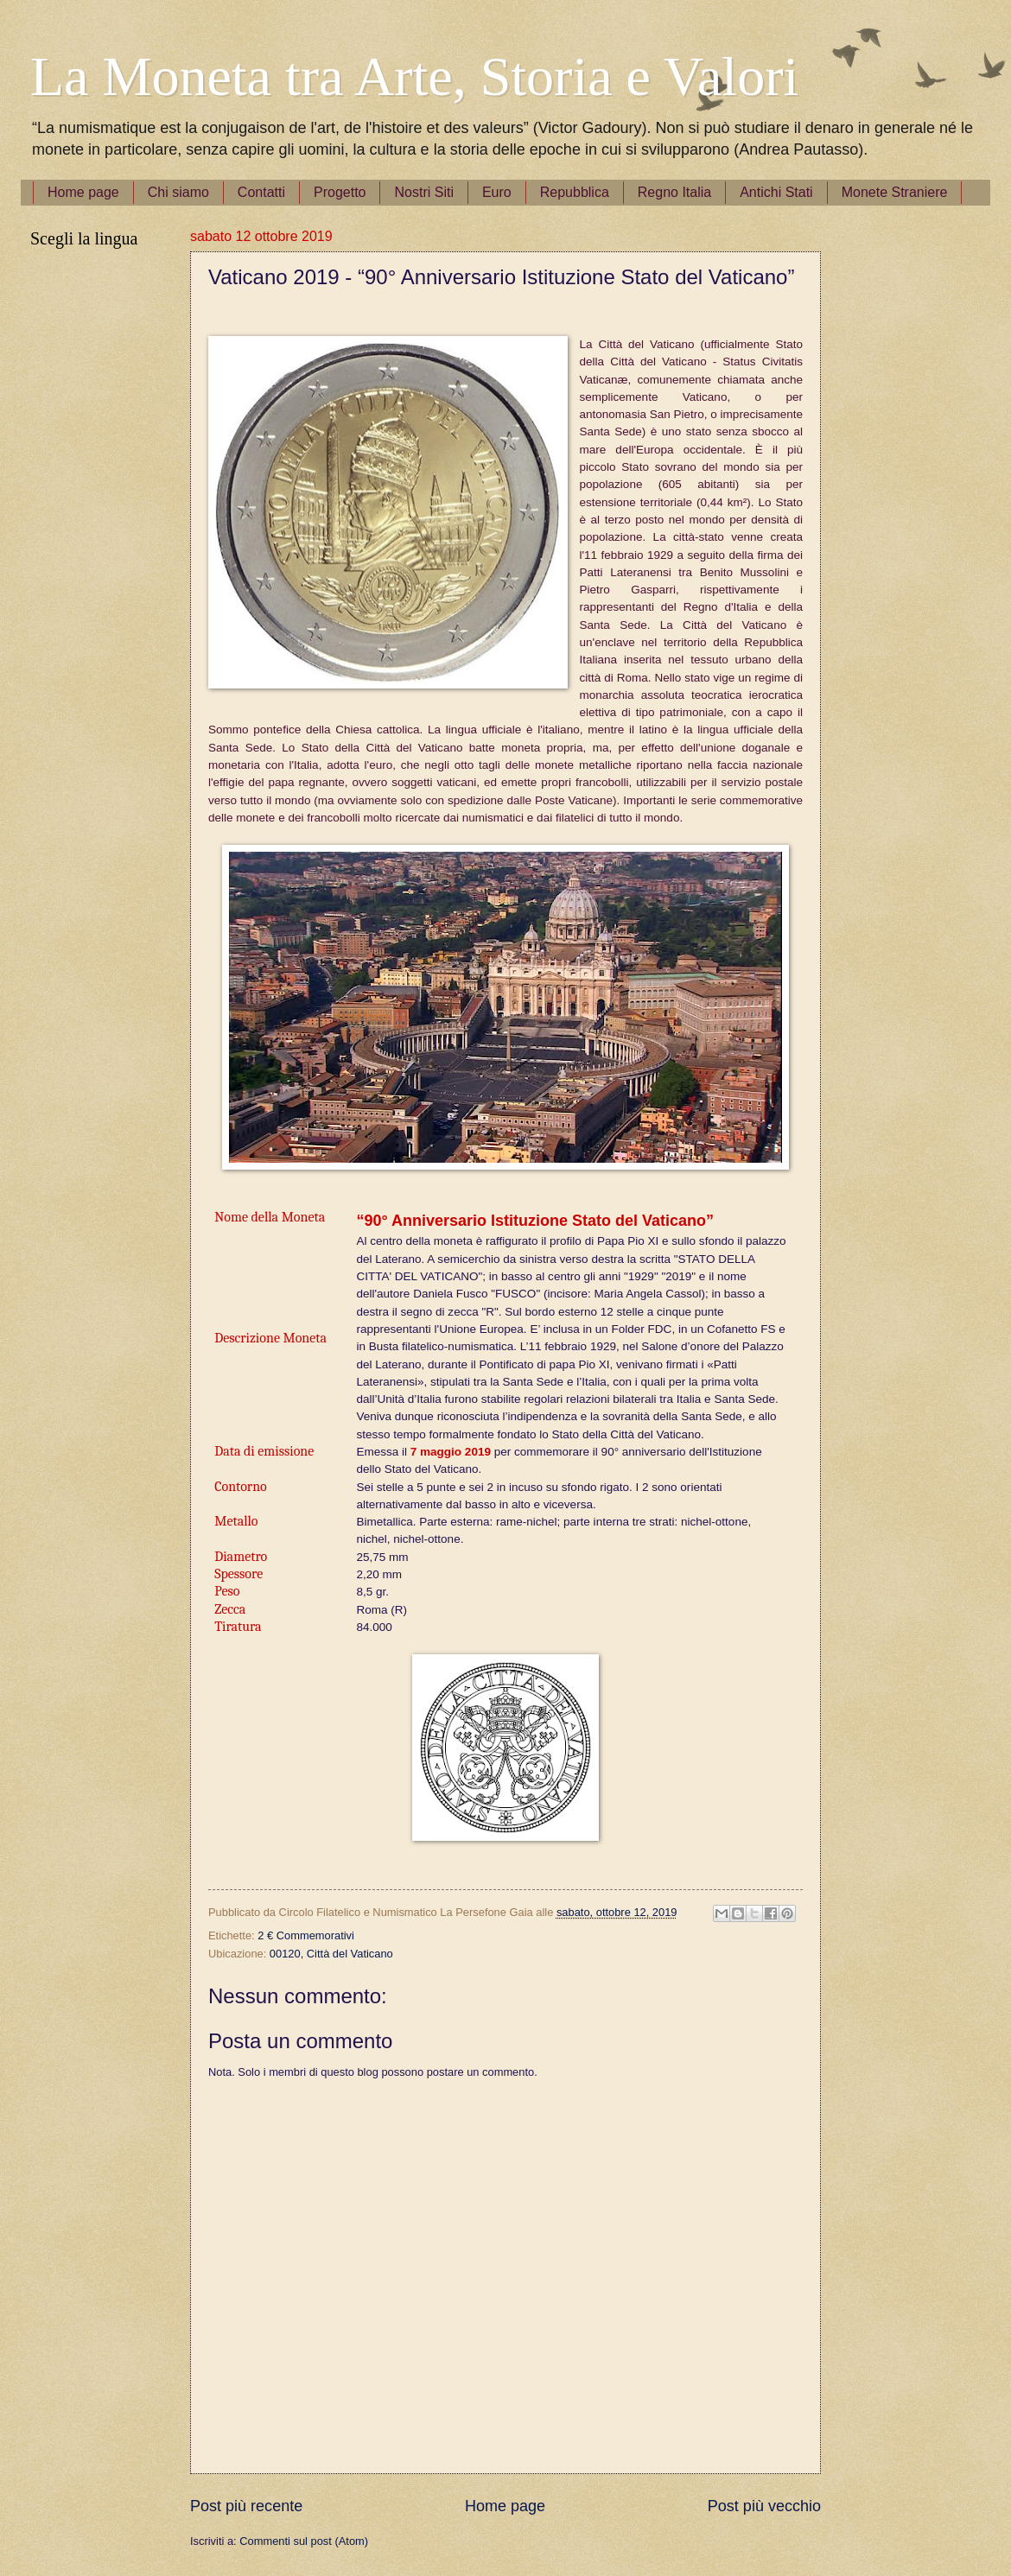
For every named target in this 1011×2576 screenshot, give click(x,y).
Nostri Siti (423, 192)
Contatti (261, 192)
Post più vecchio (764, 2506)
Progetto (340, 192)
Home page (83, 192)
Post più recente (246, 2506)
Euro (497, 192)
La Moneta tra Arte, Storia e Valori (414, 76)
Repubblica (574, 192)
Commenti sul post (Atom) (303, 2541)
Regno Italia (674, 192)
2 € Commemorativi (306, 1935)
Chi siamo (178, 192)
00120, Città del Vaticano (331, 1953)
